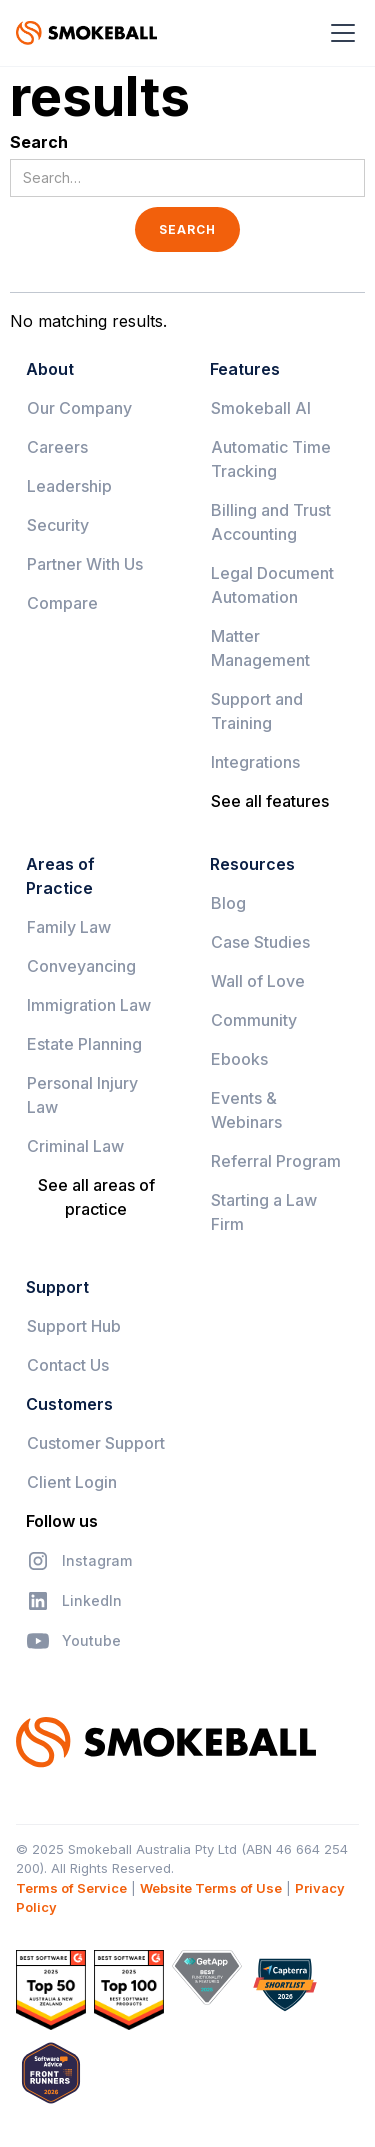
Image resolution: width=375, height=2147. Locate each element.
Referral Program (276, 1161)
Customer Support (96, 1443)
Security (58, 525)
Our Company (79, 408)
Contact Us (68, 1365)
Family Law (69, 927)
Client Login (72, 1482)
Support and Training (257, 711)
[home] (86, 33)
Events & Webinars (246, 1110)
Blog (228, 903)
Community (254, 1020)
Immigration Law (89, 1005)
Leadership (69, 486)
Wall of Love (258, 981)
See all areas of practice (96, 1197)
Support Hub (74, 1326)
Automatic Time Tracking (271, 459)
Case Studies (260, 942)
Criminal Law (75, 1146)
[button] (339, 33)
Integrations (255, 762)
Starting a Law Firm (264, 1212)
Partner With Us (85, 564)
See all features (270, 801)
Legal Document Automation (272, 585)
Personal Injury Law (82, 1095)
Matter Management (260, 648)
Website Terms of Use (211, 1888)
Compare (62, 603)
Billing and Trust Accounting (271, 522)
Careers (57, 447)
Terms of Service (71, 1888)
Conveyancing (81, 966)
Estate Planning (84, 1044)
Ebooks (239, 1059)
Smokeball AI (261, 408)
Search (39, 142)
